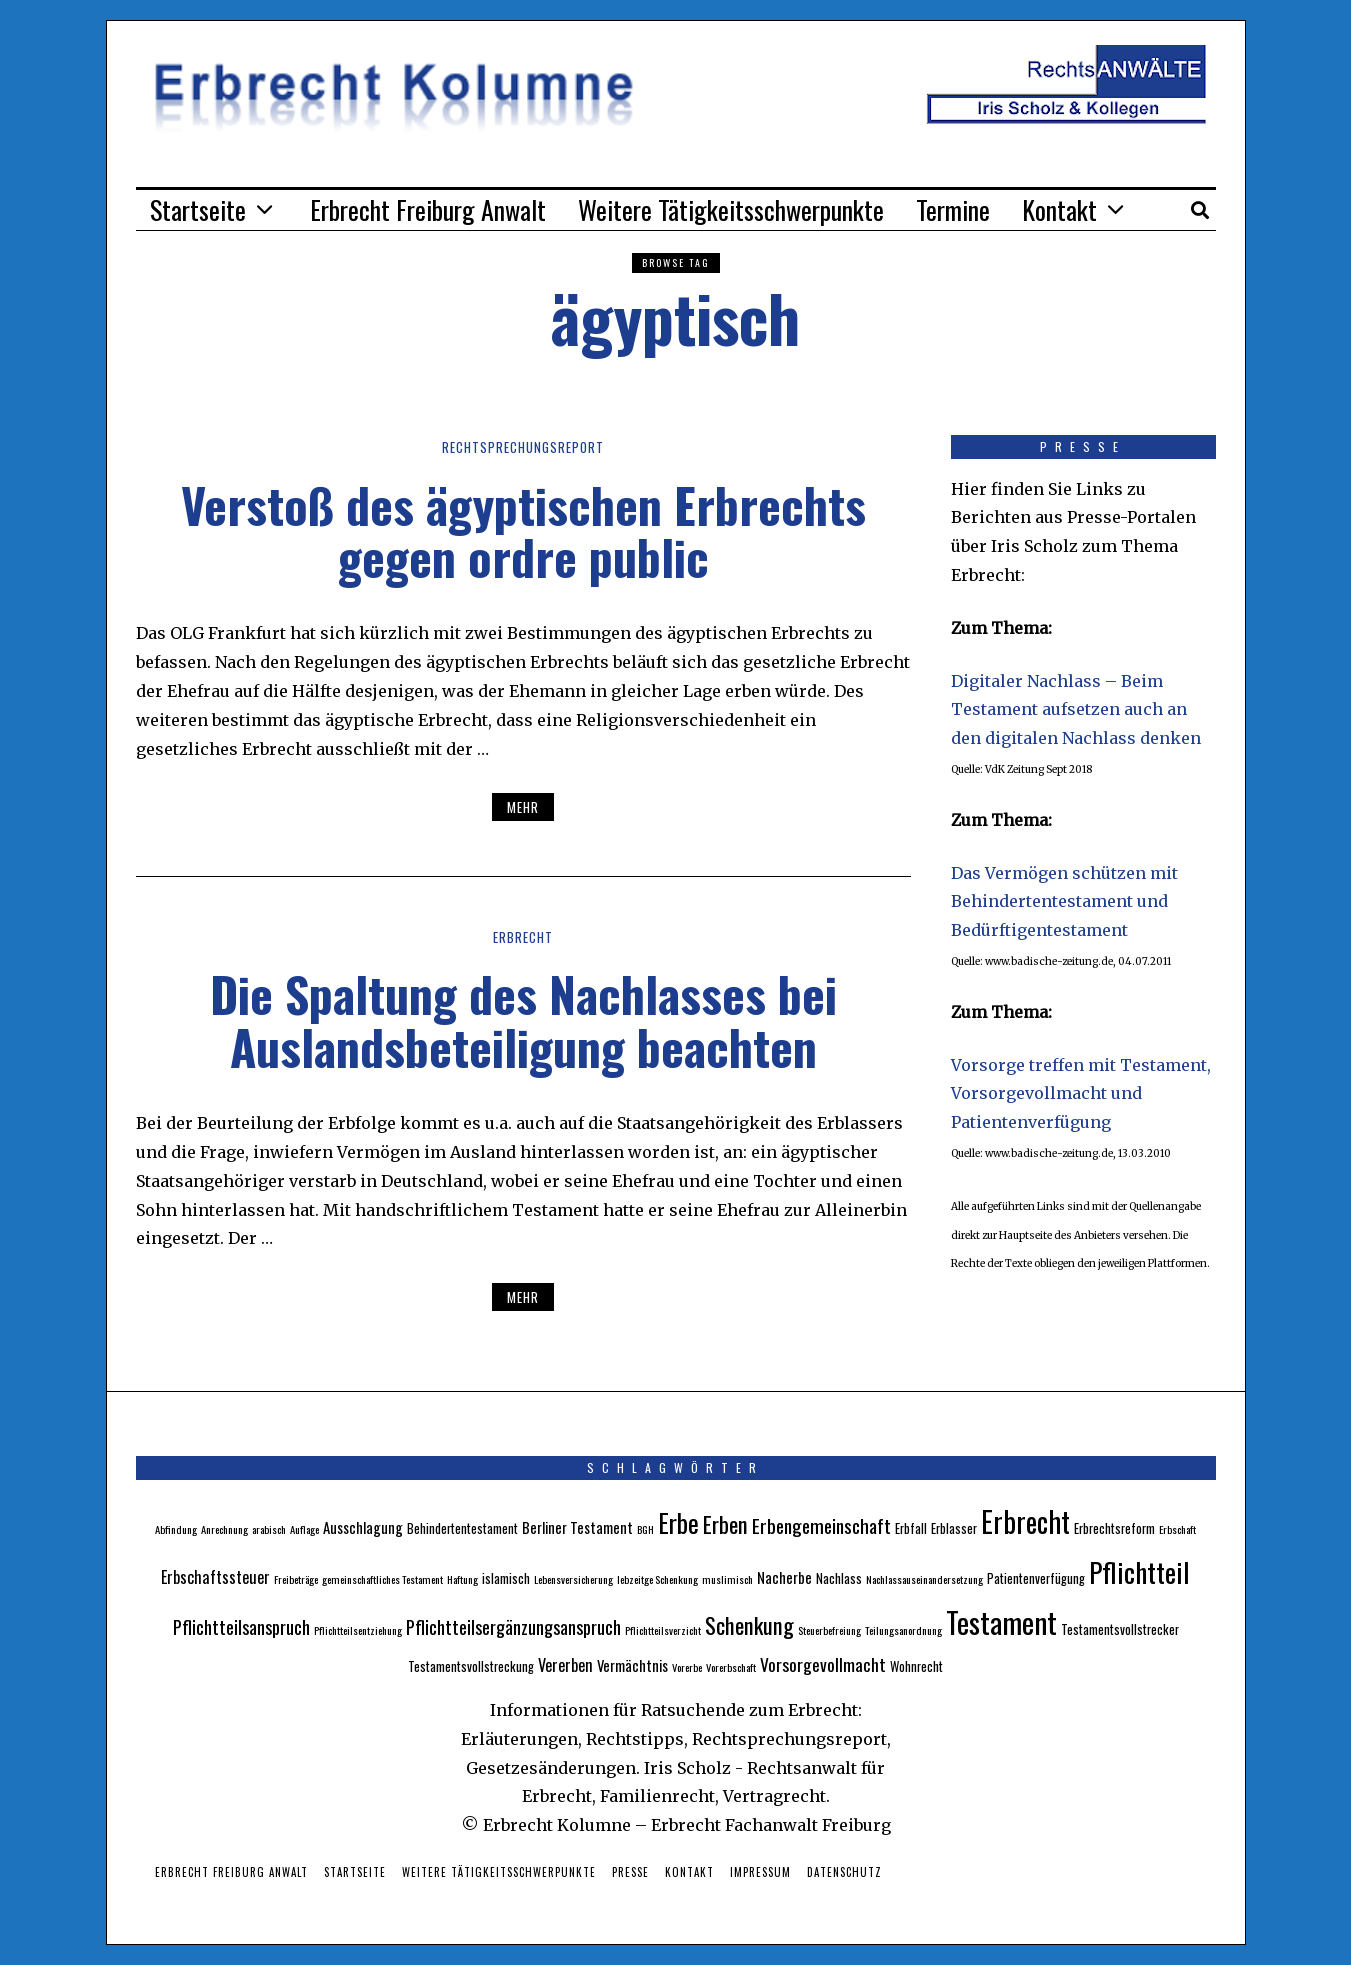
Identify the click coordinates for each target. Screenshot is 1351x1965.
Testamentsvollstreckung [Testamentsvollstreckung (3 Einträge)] (471, 1666)
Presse (630, 1872)
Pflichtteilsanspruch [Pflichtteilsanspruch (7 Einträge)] (241, 1626)
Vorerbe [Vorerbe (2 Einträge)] (687, 1667)
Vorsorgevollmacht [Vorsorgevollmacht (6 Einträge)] (823, 1664)
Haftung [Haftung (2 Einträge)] (462, 1579)
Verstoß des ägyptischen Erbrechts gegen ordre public (523, 531)
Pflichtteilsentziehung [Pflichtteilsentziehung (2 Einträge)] (358, 1630)
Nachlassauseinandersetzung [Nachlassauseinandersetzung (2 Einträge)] (924, 1579)
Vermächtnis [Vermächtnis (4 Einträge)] (632, 1665)
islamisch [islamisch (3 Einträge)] (506, 1578)
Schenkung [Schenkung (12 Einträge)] (749, 1624)
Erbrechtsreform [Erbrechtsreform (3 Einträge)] (1114, 1528)
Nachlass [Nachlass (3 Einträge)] (839, 1578)
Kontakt (1059, 209)
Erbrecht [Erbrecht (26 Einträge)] (1025, 1521)
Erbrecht (523, 937)
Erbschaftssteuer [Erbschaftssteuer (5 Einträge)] (215, 1577)
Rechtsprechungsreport (523, 447)
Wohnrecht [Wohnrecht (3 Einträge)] (916, 1666)
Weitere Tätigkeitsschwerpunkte (731, 209)
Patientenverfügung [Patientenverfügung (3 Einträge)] (1036, 1578)
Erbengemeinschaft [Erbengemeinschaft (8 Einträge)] (821, 1525)
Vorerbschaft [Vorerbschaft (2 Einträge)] (731, 1667)
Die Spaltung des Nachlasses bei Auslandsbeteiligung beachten (523, 1020)
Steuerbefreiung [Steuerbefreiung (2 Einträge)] (829, 1630)
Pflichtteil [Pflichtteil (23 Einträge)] (1139, 1571)
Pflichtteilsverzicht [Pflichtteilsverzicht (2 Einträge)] (663, 1630)
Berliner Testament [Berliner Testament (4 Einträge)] (577, 1527)
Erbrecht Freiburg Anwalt (428, 209)
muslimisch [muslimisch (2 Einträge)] (727, 1579)
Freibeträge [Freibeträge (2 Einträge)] (296, 1579)
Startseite (198, 209)
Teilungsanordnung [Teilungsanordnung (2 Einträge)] (903, 1630)
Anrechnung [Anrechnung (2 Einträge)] (224, 1529)
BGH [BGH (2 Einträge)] (645, 1529)
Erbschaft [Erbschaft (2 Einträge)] (1177, 1529)
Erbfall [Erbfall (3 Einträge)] (911, 1528)
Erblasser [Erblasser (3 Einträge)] (954, 1528)
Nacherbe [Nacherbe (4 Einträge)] (784, 1577)
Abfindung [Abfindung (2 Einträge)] (176, 1529)
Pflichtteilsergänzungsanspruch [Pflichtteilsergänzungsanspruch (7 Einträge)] (513, 1626)
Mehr (523, 807)
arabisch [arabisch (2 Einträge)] (269, 1529)
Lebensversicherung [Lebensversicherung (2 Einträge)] (573, 1579)
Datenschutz (844, 1872)
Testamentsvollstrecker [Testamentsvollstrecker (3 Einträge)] (1120, 1629)
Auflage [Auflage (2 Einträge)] (304, 1529)
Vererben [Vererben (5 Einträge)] (565, 1665)
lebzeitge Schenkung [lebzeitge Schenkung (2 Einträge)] (657, 1579)
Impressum (760, 1872)
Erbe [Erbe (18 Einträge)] (678, 1522)
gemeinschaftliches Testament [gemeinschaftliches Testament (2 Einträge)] (382, 1579)
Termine (953, 209)
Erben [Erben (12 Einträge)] (725, 1523)
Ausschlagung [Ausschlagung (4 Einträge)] (363, 1527)
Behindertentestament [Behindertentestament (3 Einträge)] (462, 1528)
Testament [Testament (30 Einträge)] (1001, 1621)
